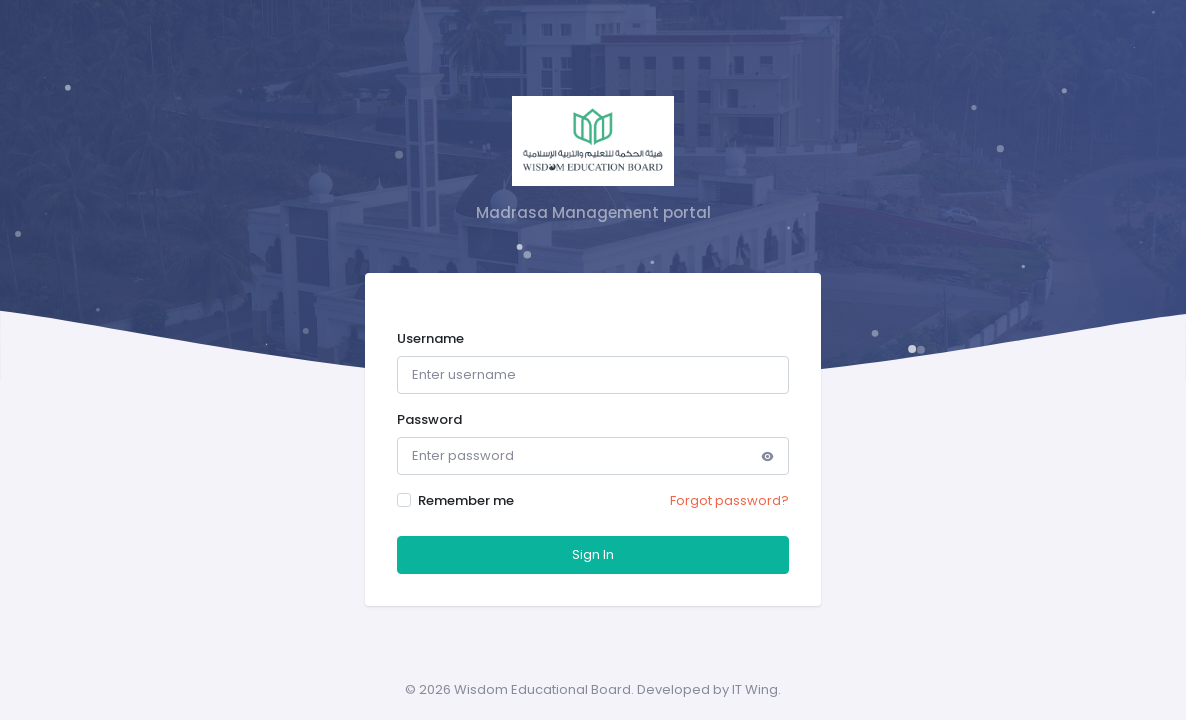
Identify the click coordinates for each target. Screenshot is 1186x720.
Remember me (466, 500)
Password (429, 419)
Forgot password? (729, 500)
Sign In (593, 554)
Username (430, 338)
